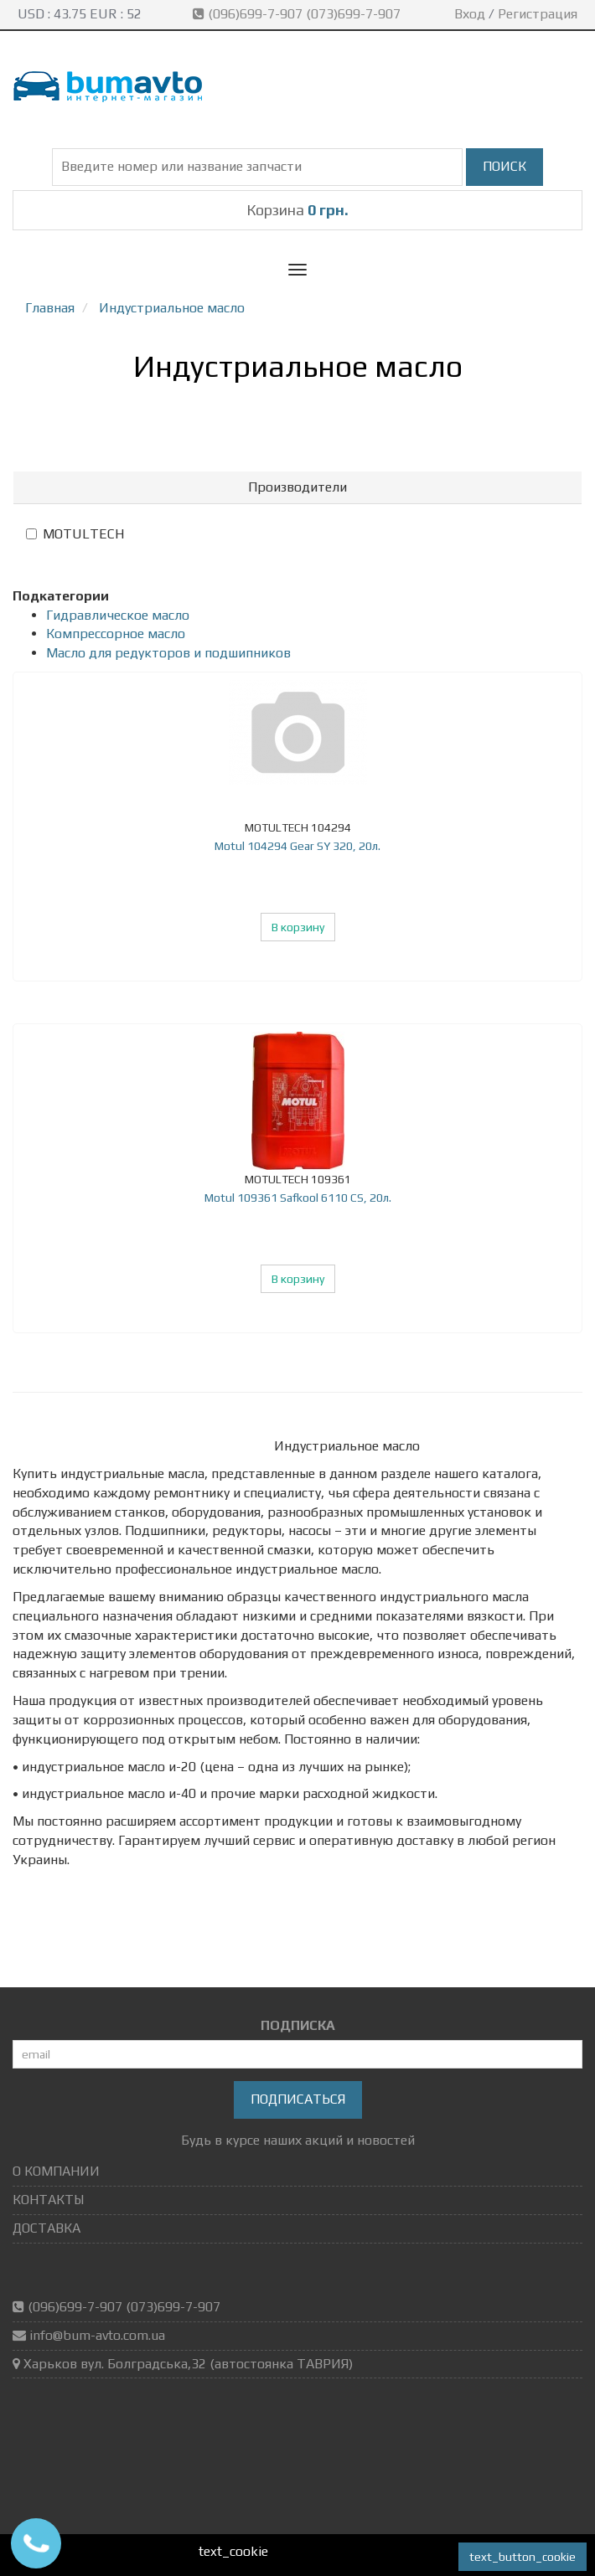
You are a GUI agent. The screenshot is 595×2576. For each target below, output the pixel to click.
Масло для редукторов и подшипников (168, 653)
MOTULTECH (75, 534)
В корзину (298, 927)
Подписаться (298, 2099)
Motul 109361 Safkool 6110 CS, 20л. (297, 1197)
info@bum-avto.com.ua (97, 2335)
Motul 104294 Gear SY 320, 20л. (297, 846)
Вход (469, 14)
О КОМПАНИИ (56, 2171)
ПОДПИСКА (298, 2025)
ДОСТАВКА (46, 2228)
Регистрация (537, 14)
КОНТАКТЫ (48, 2200)
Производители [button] (297, 487)
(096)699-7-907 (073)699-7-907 (298, 14)
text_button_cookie (522, 2556)
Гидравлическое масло (117, 615)
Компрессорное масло (115, 633)
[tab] (297, 487)
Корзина (297, 210)
